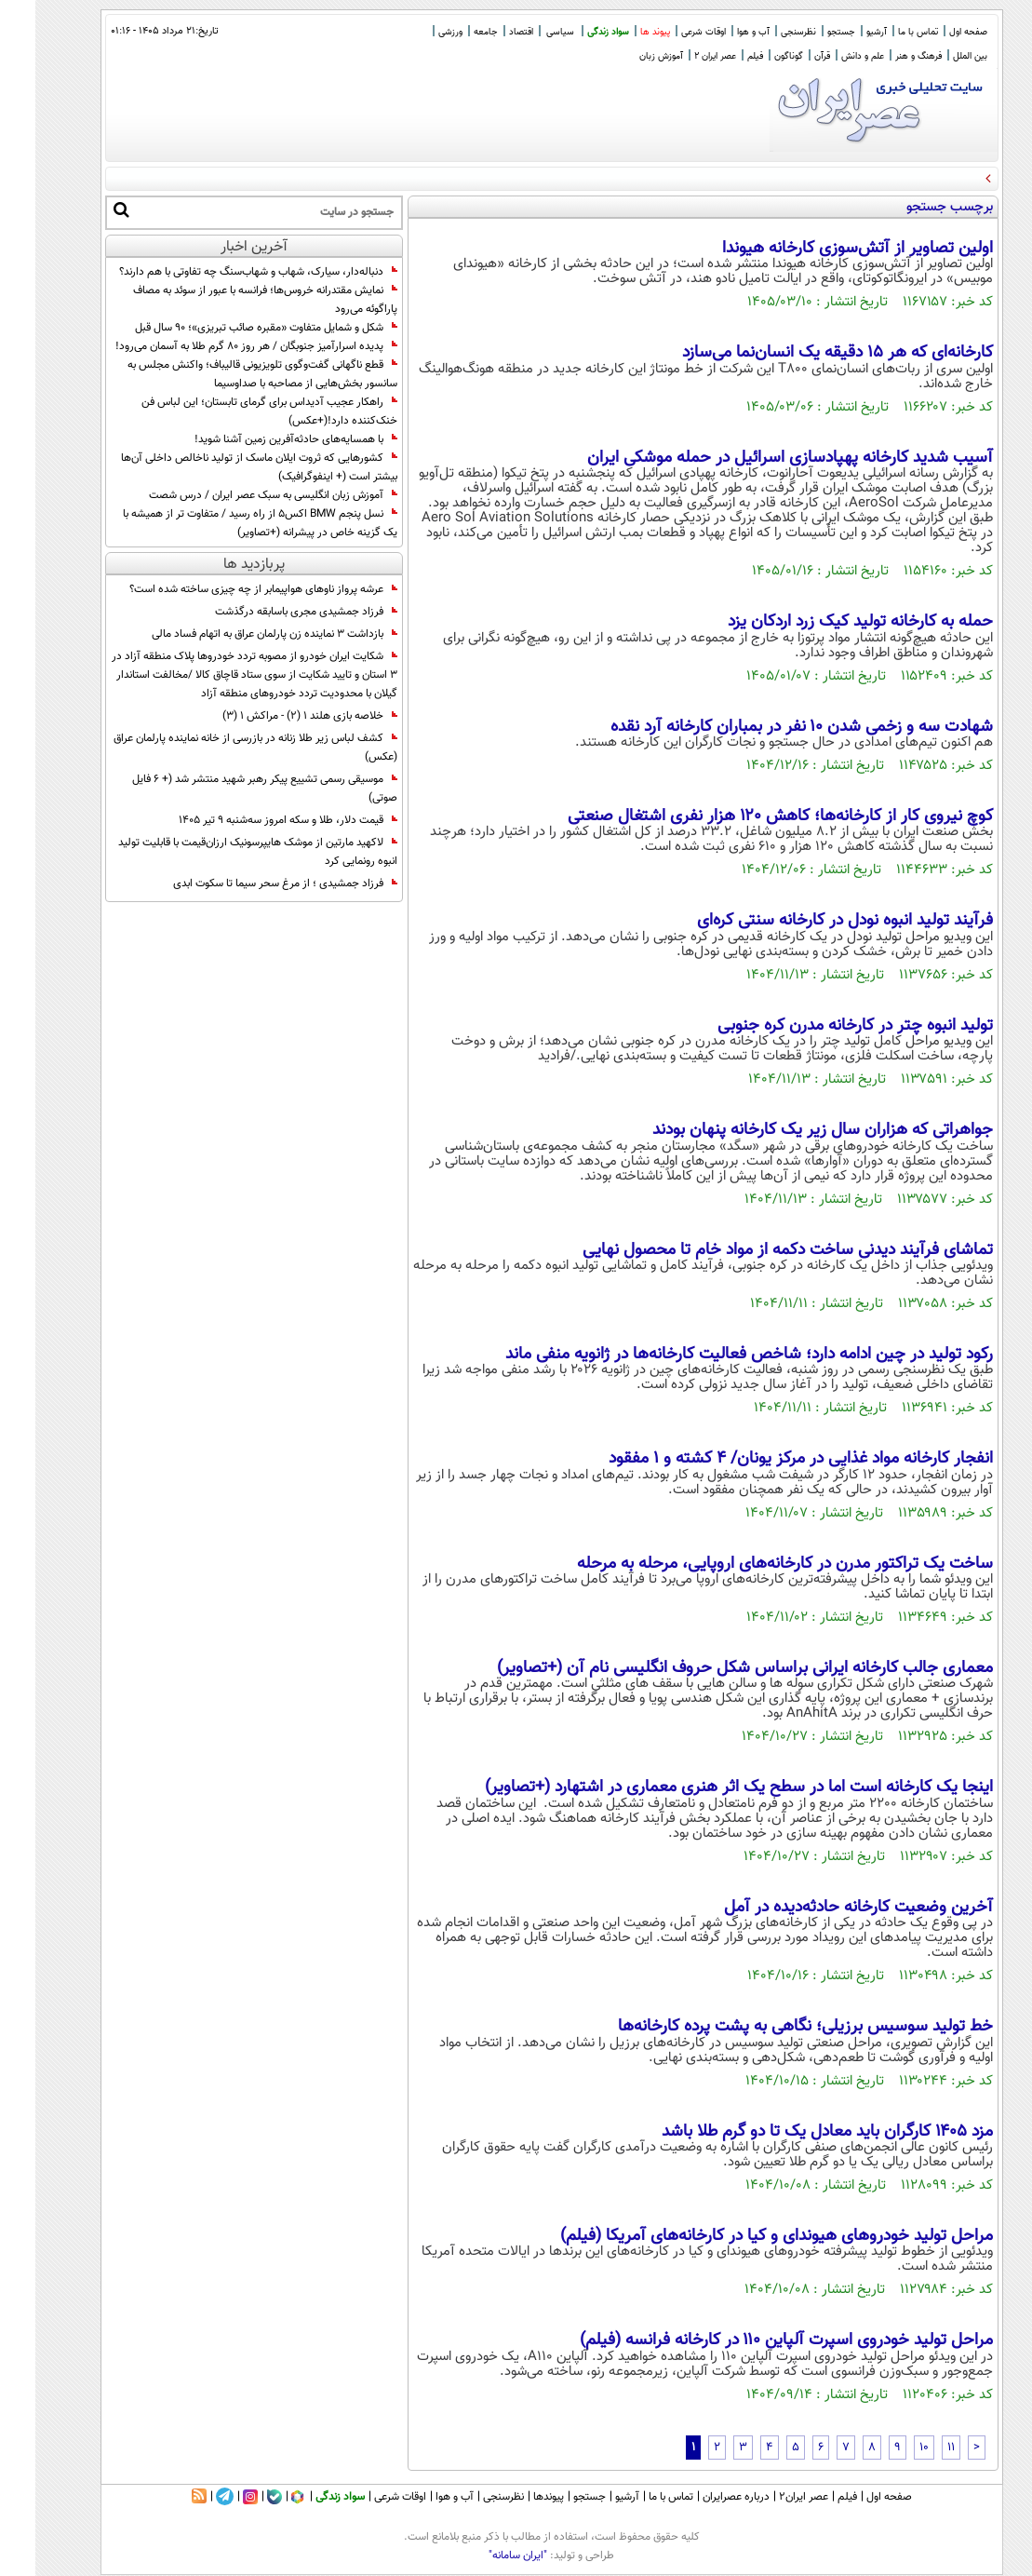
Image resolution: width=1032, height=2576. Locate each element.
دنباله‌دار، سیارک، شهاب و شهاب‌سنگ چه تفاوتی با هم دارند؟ (223, 271)
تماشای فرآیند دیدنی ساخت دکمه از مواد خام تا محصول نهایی (752, 1250)
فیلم (720, 56)
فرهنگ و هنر (883, 56)
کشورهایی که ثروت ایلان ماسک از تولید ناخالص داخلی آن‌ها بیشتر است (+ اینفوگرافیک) (224, 467)
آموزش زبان (626, 56)
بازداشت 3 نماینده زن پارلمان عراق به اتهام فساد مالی (239, 634)
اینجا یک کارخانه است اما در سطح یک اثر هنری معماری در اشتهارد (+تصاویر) (703, 1787)
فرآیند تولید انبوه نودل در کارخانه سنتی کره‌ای (810, 921)
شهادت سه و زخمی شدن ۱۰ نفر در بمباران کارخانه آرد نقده (766, 727)
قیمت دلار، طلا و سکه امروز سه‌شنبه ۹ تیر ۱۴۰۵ (252, 820)
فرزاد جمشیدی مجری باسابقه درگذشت (271, 611)
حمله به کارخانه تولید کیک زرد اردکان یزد (825, 622)
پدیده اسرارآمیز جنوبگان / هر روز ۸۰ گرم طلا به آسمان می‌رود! (221, 346)
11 (915, 2447)
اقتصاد (486, 32)
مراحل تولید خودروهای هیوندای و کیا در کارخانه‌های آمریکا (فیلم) (741, 2236)
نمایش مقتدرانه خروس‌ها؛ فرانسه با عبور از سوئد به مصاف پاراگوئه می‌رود (230, 299)
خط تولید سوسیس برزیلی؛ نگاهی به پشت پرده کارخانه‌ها (770, 2027)
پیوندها (513, 2496)
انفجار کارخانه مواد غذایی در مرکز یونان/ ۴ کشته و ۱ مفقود (765, 1459)
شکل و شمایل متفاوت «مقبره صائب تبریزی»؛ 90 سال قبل (231, 327)
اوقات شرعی (668, 32)
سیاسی (525, 32)
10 (888, 2447)
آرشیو (841, 32)
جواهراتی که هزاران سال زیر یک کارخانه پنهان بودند (787, 1130)
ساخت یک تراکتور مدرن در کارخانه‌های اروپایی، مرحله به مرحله (750, 1564)
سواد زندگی (573, 32)
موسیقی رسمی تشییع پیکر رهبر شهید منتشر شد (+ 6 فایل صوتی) (229, 788)
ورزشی (415, 32)
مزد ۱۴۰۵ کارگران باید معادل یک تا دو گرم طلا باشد (792, 2132)
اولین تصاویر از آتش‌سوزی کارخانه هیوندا (822, 249)
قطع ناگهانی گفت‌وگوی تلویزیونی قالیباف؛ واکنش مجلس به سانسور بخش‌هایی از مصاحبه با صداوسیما (227, 374)
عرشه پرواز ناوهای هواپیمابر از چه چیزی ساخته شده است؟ (228, 589)
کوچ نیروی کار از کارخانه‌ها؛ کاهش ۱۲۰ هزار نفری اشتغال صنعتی (745, 816)
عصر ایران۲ (768, 2496)
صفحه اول (933, 32)
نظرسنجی (763, 32)
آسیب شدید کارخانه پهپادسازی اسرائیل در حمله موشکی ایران (755, 458)
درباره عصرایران (700, 2496)
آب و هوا (718, 32)
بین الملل (935, 56)
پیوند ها (620, 32)
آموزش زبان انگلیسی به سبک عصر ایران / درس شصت (238, 495)
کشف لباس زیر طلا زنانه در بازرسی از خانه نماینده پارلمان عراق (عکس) (220, 747)
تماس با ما (883, 32)
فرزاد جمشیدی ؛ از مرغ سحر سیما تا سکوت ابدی (250, 883)
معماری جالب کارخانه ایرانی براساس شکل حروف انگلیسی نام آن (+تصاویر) (710, 1668)
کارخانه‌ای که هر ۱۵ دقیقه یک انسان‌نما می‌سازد (802, 353)
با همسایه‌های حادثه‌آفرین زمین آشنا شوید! (260, 439)
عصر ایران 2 (680, 56)
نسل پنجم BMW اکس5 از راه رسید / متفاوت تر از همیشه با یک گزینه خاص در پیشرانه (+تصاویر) (224, 523)
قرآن (787, 56)
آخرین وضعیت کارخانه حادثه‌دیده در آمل (823, 1908)
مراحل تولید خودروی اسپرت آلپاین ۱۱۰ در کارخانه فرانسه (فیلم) (751, 2340)
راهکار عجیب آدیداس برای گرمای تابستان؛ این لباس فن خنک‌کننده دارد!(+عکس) (234, 411)
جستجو (806, 32)
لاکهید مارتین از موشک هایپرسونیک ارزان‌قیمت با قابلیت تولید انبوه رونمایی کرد (222, 852)
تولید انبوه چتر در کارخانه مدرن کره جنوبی (820, 1026)
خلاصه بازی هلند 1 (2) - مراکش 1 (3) (274, 716)
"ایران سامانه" (482, 2555)
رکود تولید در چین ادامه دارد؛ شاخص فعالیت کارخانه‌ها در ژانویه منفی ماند (714, 1355)
